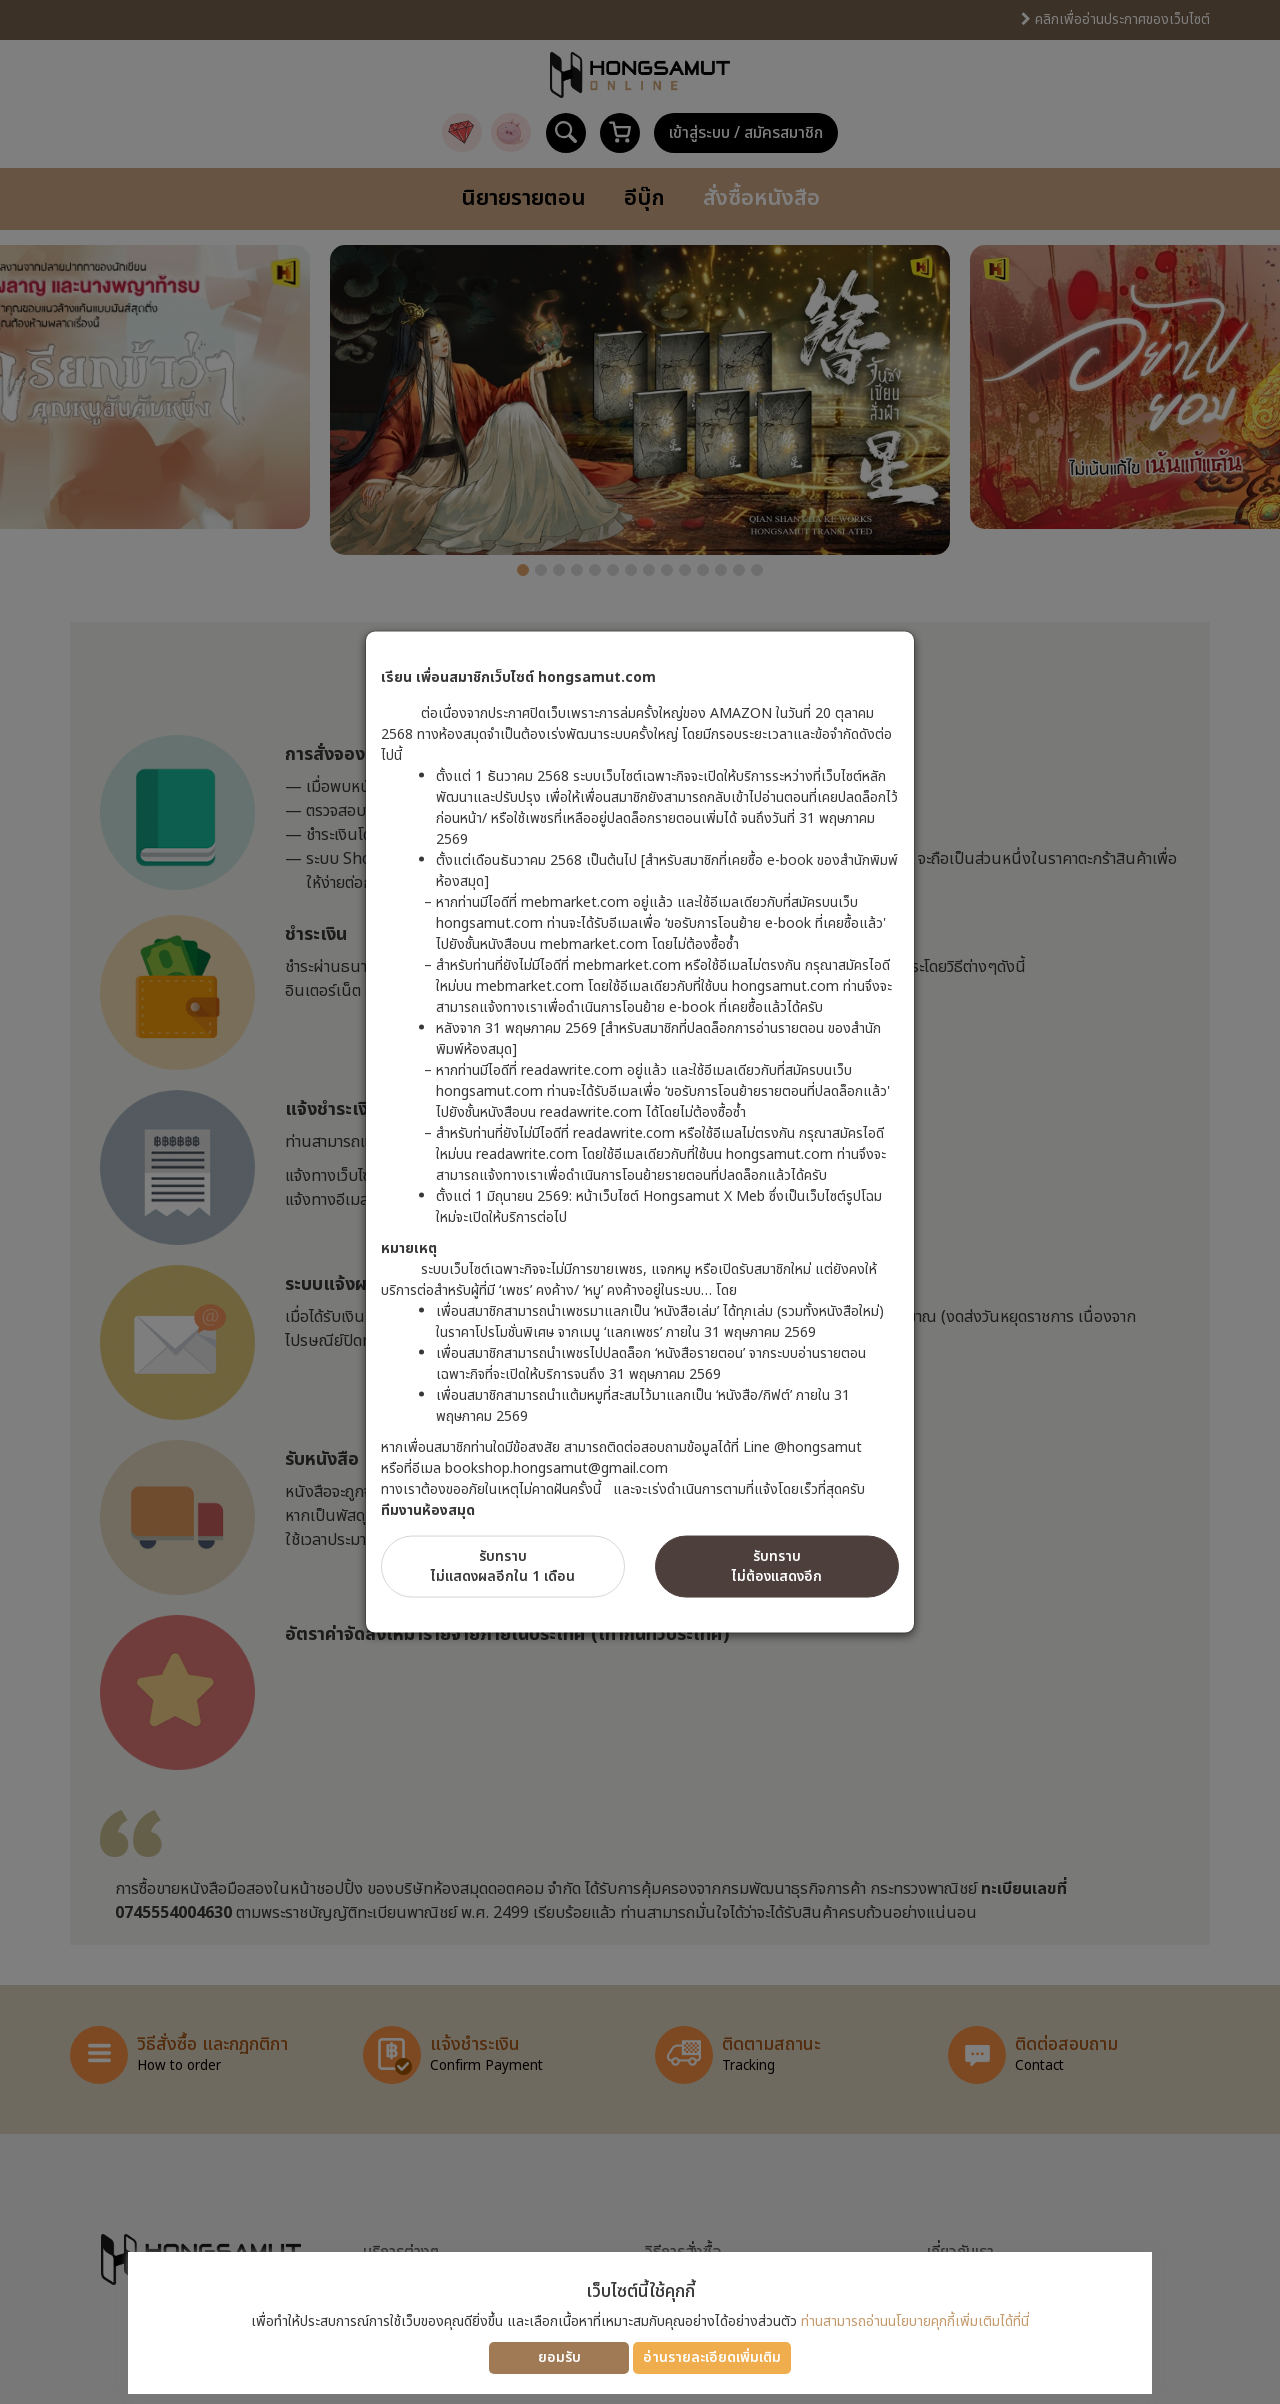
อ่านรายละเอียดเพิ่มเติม (712, 2357)
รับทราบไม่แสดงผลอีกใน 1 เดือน (503, 1565)
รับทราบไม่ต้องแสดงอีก (777, 1565)
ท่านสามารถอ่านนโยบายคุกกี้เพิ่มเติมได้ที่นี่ (915, 2321)
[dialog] (640, 1202)
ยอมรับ (559, 2357)
